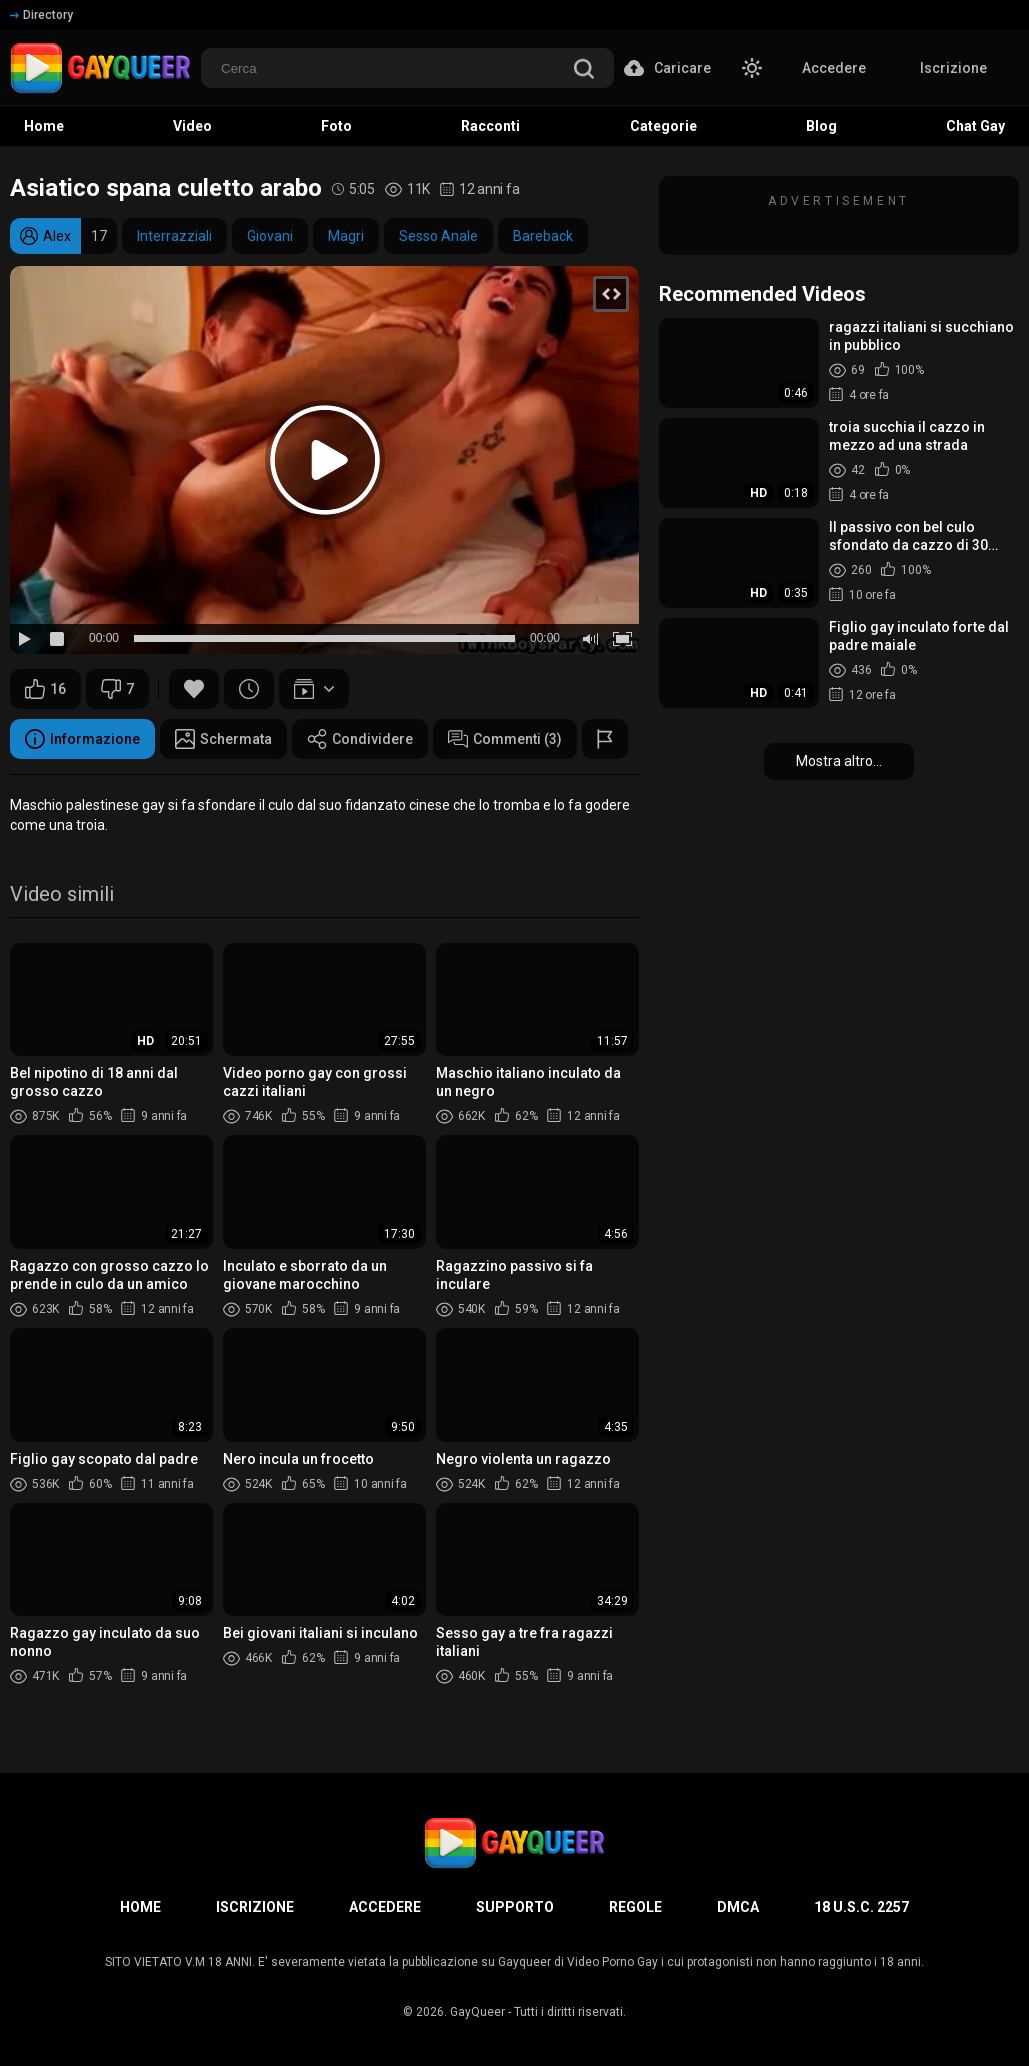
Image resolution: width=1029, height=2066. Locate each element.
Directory (41, 15)
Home (140, 1907)
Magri (346, 236)
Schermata (223, 739)
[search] (584, 70)
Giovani (270, 236)
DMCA (738, 1907)
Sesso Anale (438, 236)
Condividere (360, 739)
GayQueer (477, 2012)
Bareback (543, 236)
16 (45, 689)
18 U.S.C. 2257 (861, 1907)
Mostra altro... (839, 761)
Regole (635, 1907)
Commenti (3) (505, 739)
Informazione (82, 739)
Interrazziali (174, 236)
